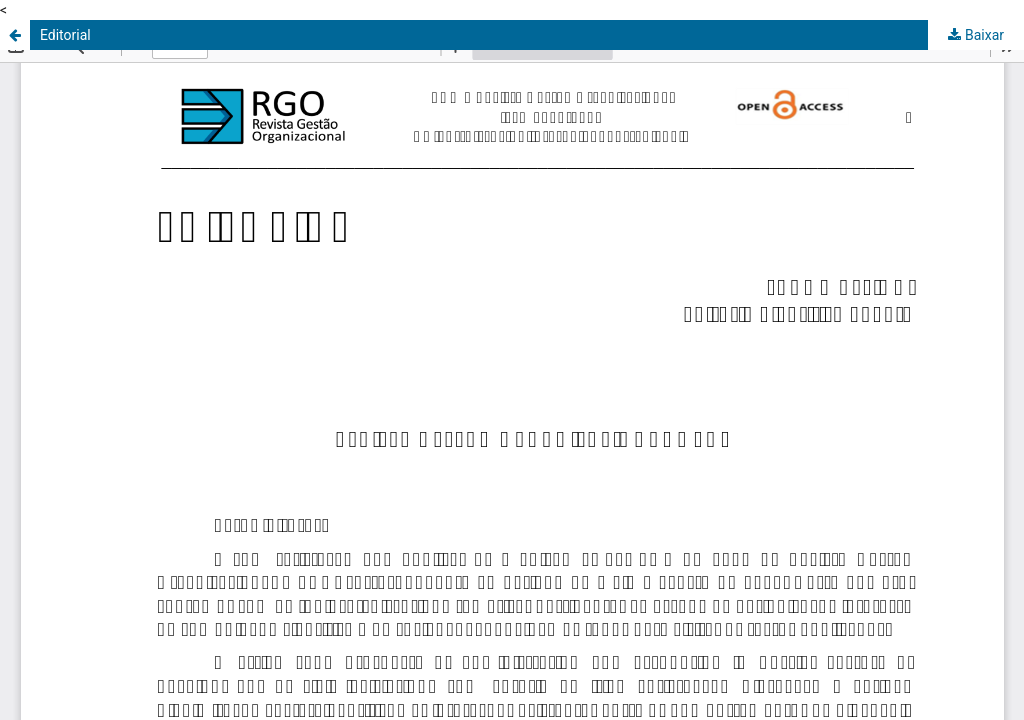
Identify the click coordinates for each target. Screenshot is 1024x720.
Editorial (65, 35)
